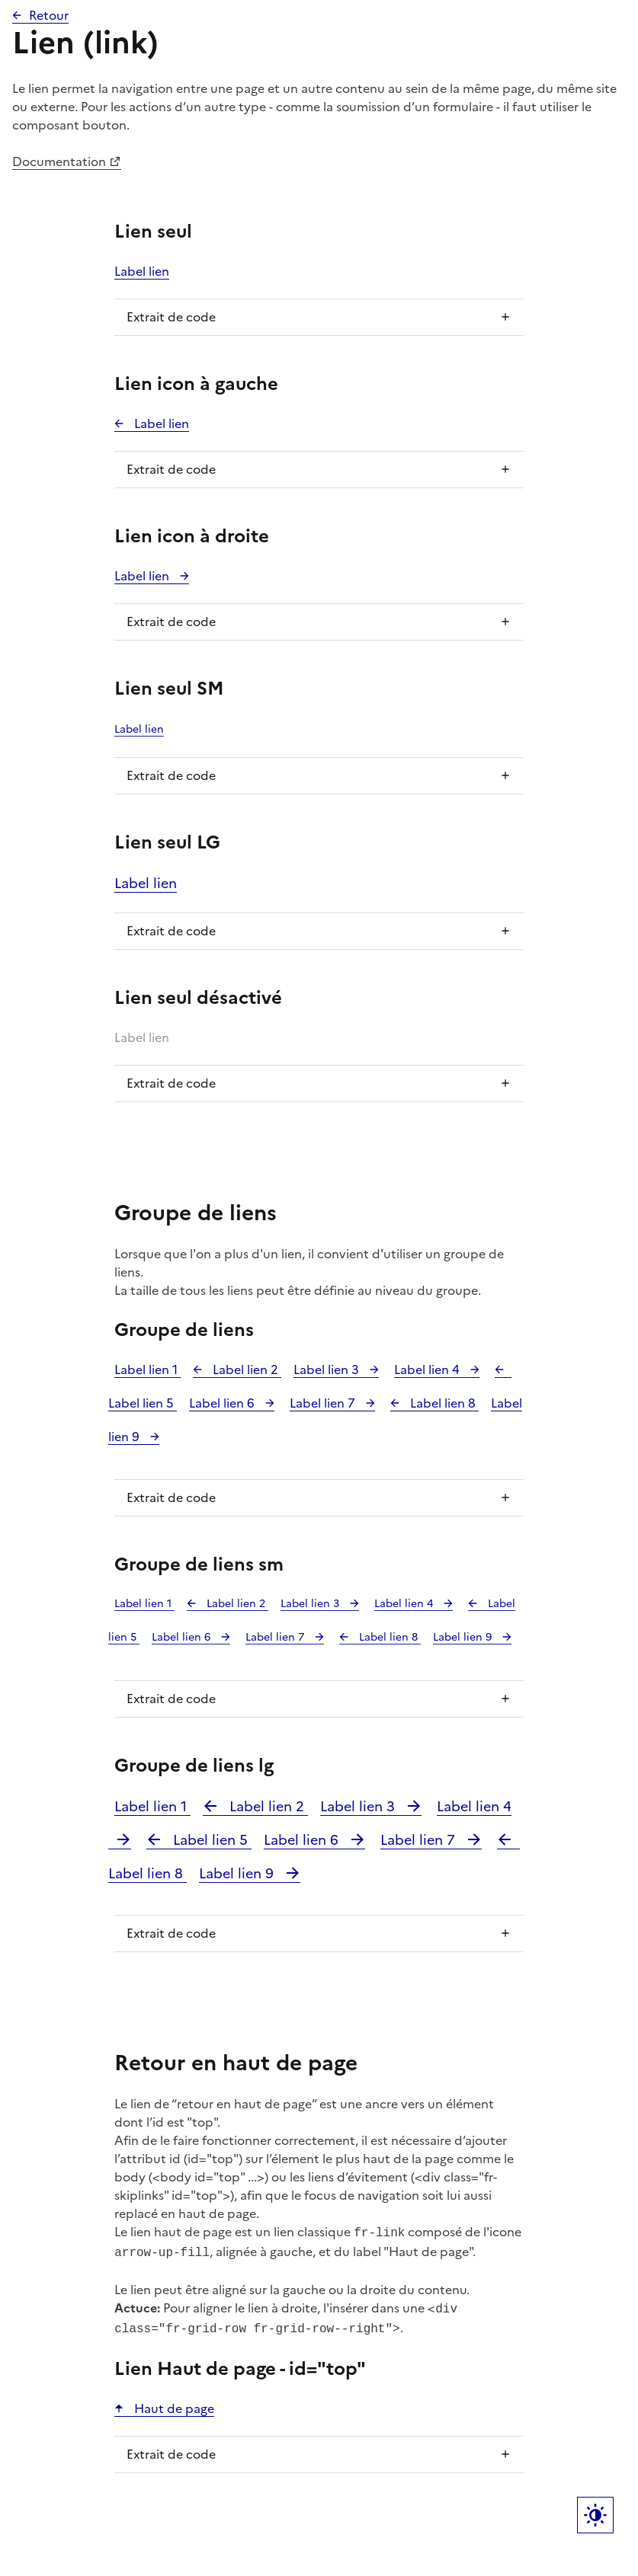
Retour (49, 15)
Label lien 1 (147, 1369)
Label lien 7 (324, 1403)
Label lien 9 (464, 1637)
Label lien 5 (210, 1840)
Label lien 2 (245, 1369)
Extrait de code (171, 317)
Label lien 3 (327, 1369)
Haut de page (172, 2402)
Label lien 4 (428, 1369)
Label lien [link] (141, 1037)
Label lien (141, 271)
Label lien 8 (443, 1403)
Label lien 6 (223, 1403)
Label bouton (595, 2515)
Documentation (59, 161)
